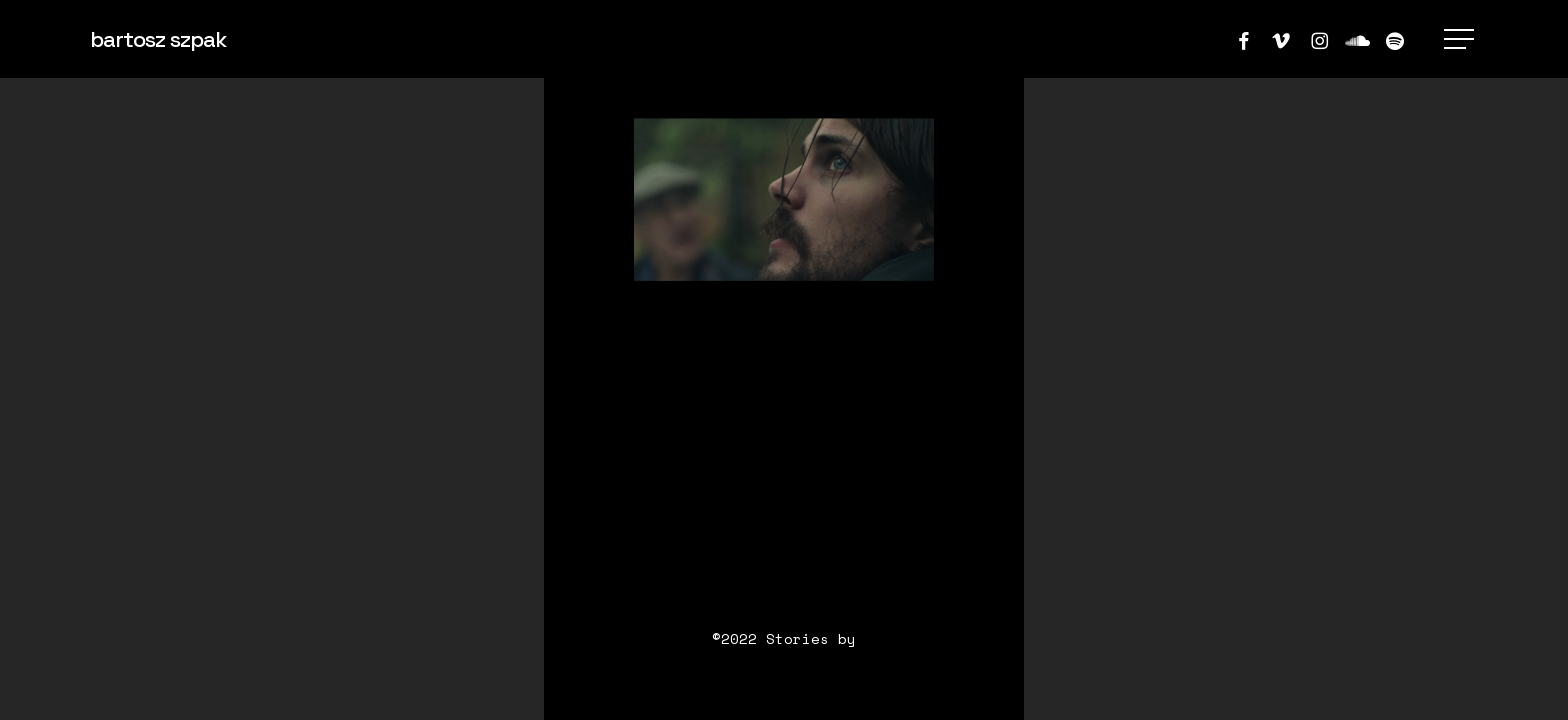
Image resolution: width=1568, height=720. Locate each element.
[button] (1461, 39)
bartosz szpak (158, 39)
